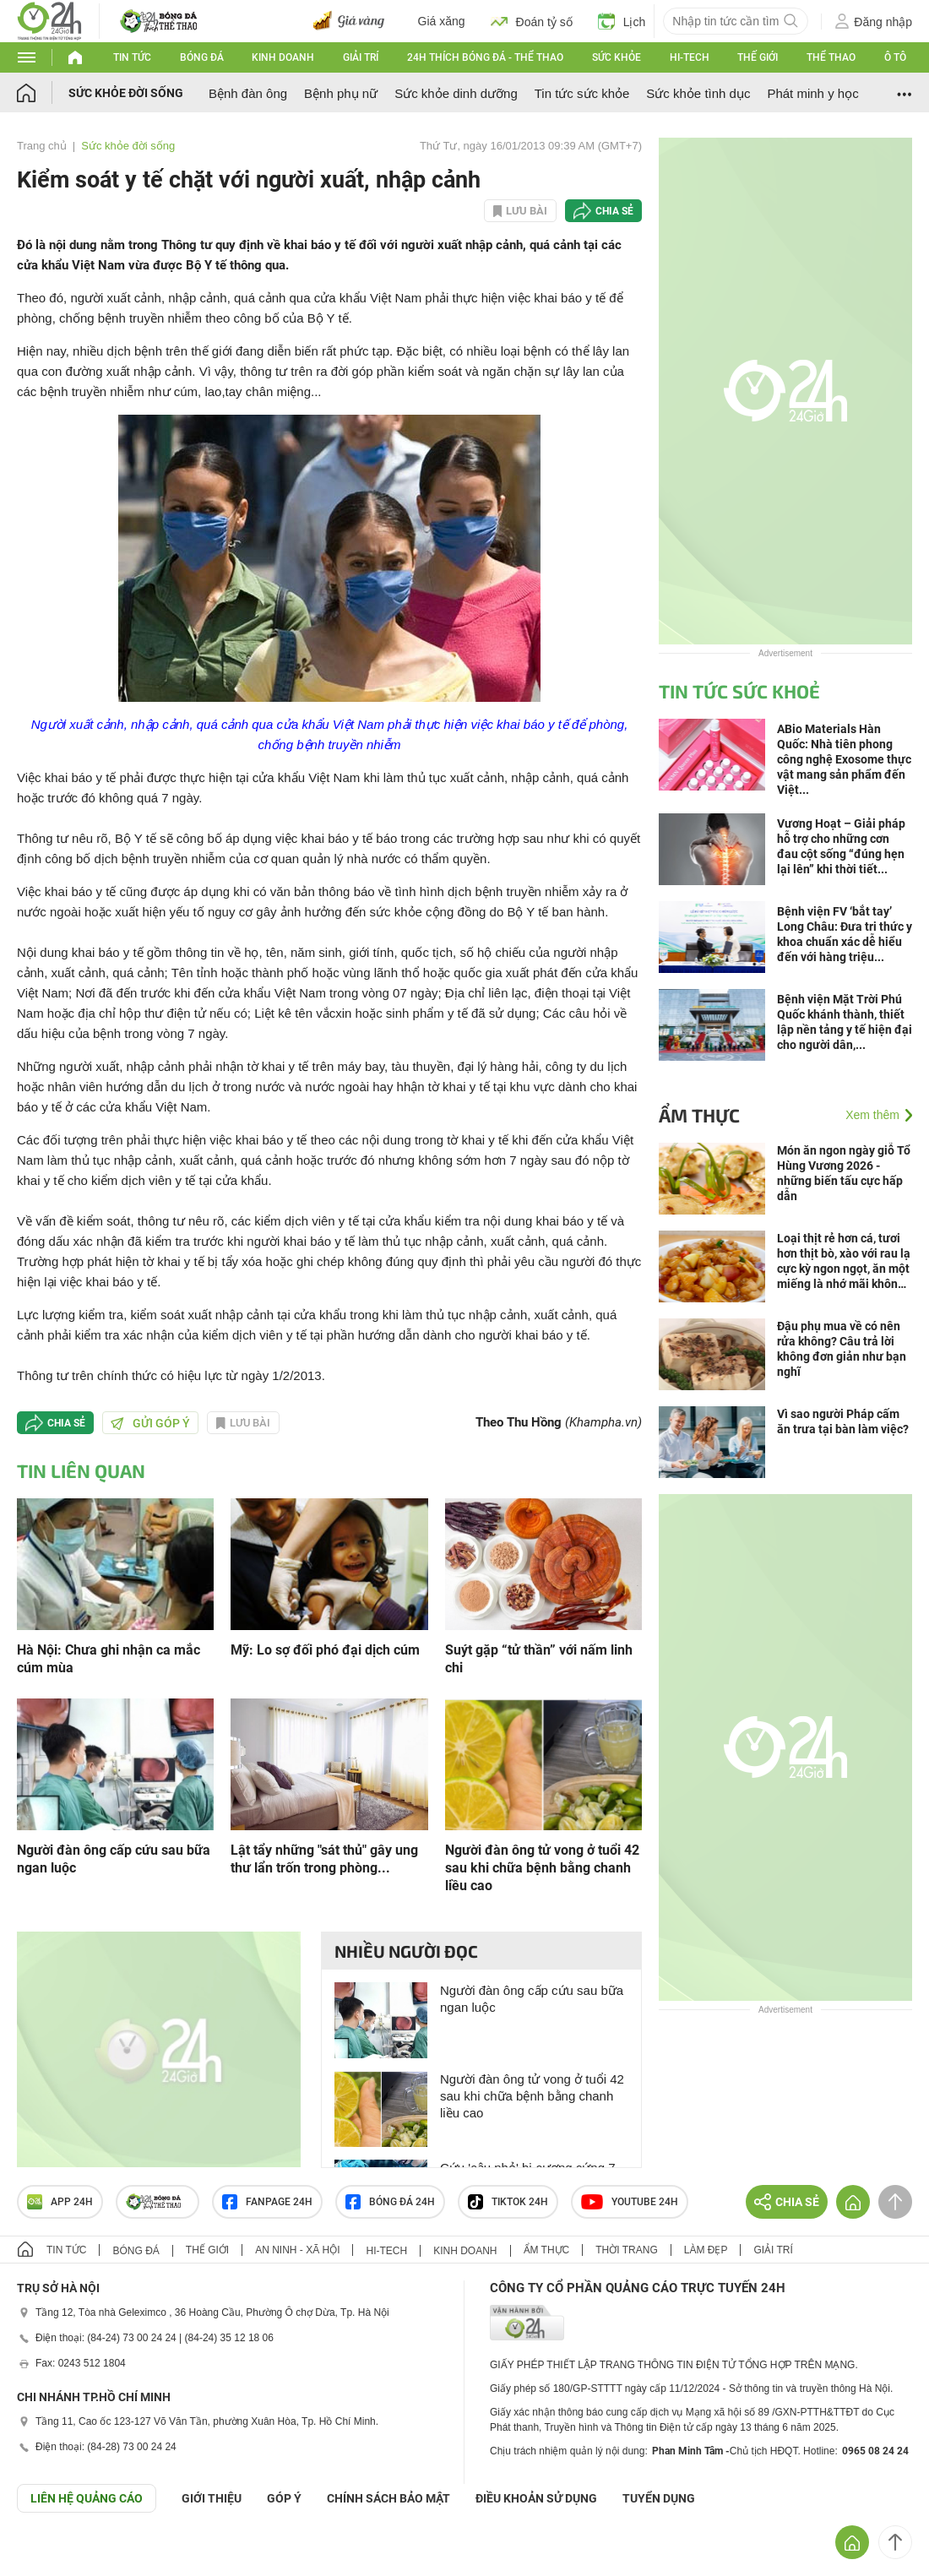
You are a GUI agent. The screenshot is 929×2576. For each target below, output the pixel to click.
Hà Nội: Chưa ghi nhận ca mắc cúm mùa (108, 1659)
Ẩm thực (699, 1115)
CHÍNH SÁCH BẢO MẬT (388, 2498)
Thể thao (831, 57)
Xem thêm (872, 1115)
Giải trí (360, 57)
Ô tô (895, 57)
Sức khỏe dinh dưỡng (456, 93)
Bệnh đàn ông (248, 93)
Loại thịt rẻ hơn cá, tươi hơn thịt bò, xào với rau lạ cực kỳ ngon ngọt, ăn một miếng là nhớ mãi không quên (843, 1261)
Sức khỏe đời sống (125, 93)
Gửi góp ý (150, 1423)
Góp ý (284, 2498)
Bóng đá (202, 57)
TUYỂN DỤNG (658, 2498)
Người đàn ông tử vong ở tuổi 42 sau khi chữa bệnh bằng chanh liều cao (542, 1868)
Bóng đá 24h (390, 2201)
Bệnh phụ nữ (341, 93)
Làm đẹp (706, 2250)
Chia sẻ (614, 211)
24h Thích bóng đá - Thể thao (485, 57)
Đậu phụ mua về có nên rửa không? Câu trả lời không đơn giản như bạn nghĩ (841, 1348)
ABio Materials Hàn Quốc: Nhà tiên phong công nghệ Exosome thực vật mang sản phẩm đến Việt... (844, 759)
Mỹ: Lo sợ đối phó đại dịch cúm (325, 1650)
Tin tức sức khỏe (582, 93)
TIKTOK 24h (508, 2201)
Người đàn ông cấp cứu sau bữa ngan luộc (113, 1859)
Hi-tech (689, 57)
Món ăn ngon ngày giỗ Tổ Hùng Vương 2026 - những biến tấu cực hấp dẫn (843, 1173)
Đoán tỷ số (532, 21)
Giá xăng (441, 21)
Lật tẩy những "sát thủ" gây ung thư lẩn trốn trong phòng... (324, 1859)
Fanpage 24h (267, 2201)
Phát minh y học (812, 93)
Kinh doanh (283, 57)
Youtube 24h (629, 2201)
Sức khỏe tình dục (698, 93)
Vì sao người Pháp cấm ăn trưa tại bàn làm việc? (843, 1421)
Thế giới (757, 57)
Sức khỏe (616, 57)
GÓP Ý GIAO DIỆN (50, 2554)
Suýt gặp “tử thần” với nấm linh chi (539, 1659)
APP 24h (60, 2201)
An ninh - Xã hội (297, 2250)
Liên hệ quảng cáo (86, 2498)
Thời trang (626, 2250)
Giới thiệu (212, 2498)
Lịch (622, 21)
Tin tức (132, 57)
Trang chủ (42, 145)
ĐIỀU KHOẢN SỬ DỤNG (536, 2498)
